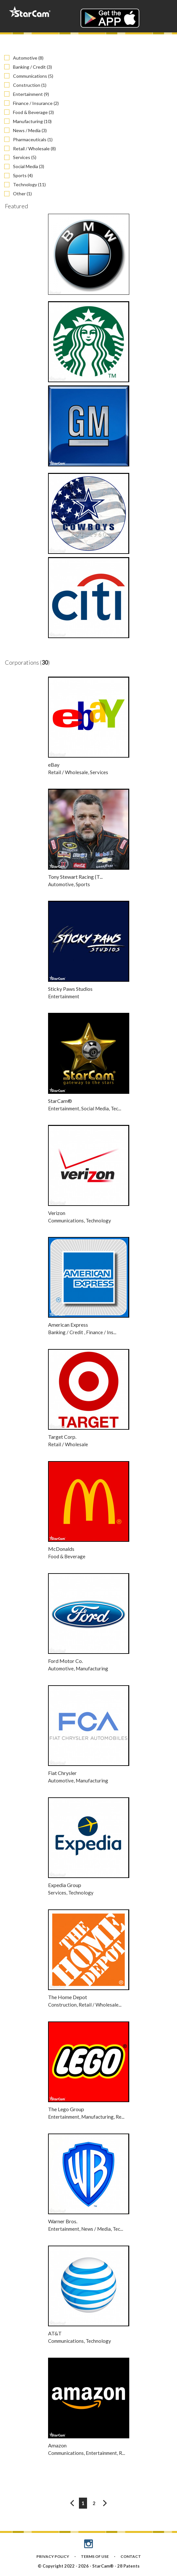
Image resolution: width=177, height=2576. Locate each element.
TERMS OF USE (95, 2556)
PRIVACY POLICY (52, 2556)
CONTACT (130, 2556)
